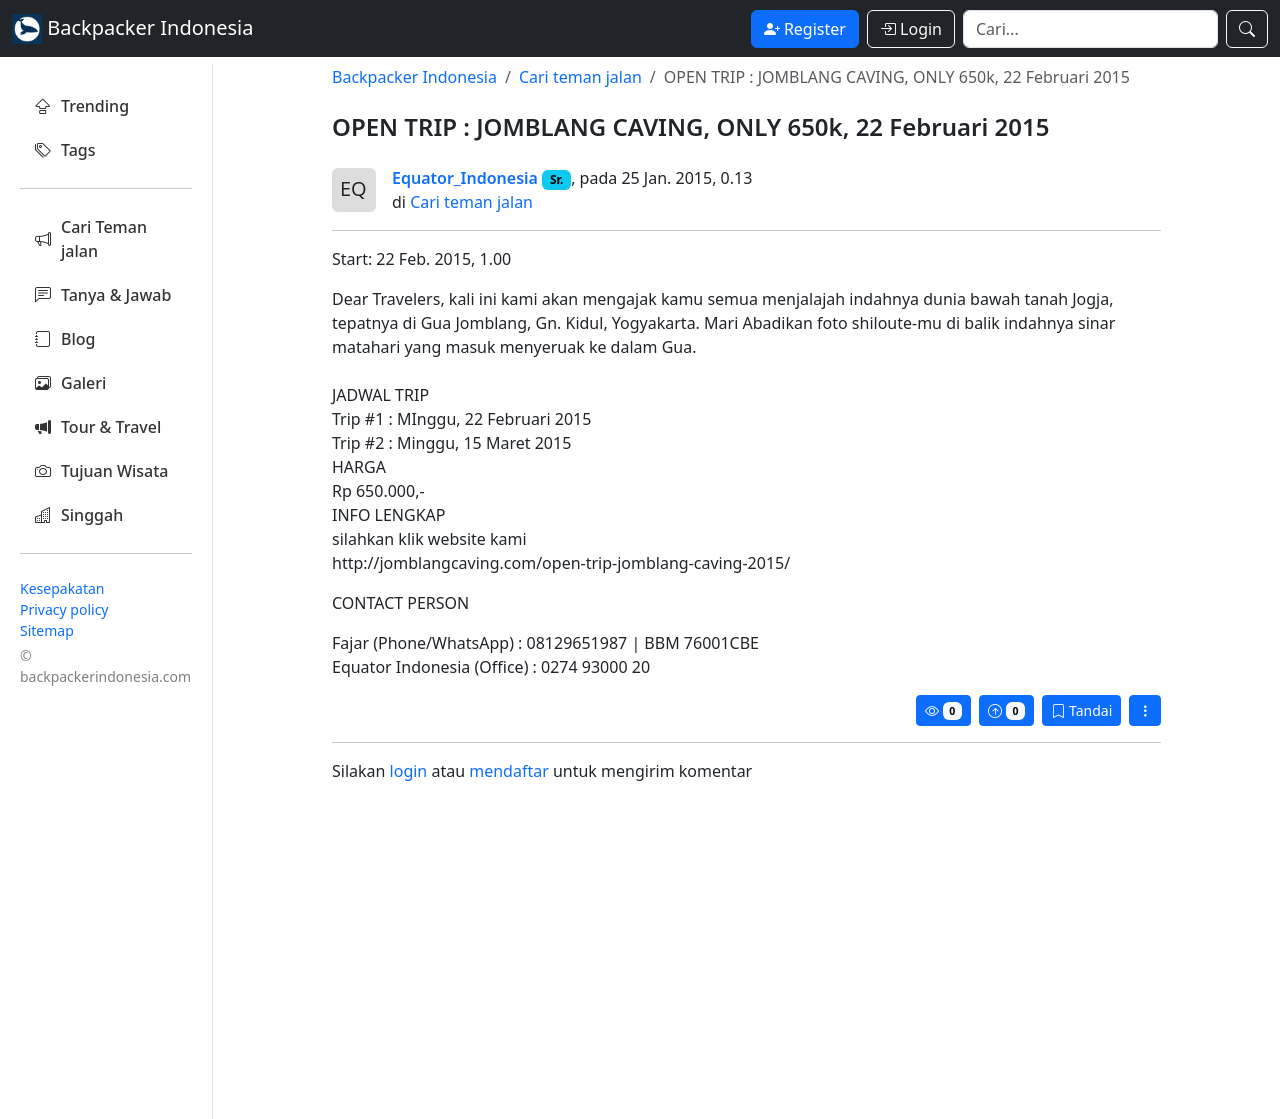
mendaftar (509, 771)
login (409, 771)
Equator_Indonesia (465, 178)
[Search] (1090, 29)
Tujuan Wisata (102, 471)
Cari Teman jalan (91, 239)
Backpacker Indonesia (414, 77)
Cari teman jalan (580, 77)
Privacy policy (64, 609)
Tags (65, 150)
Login (911, 29)
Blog (65, 339)
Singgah (79, 515)
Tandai (1081, 710)
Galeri (70, 383)
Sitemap (47, 630)
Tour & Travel (98, 427)
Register (805, 29)
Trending (82, 106)
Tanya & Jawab (103, 295)
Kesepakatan (62, 588)
